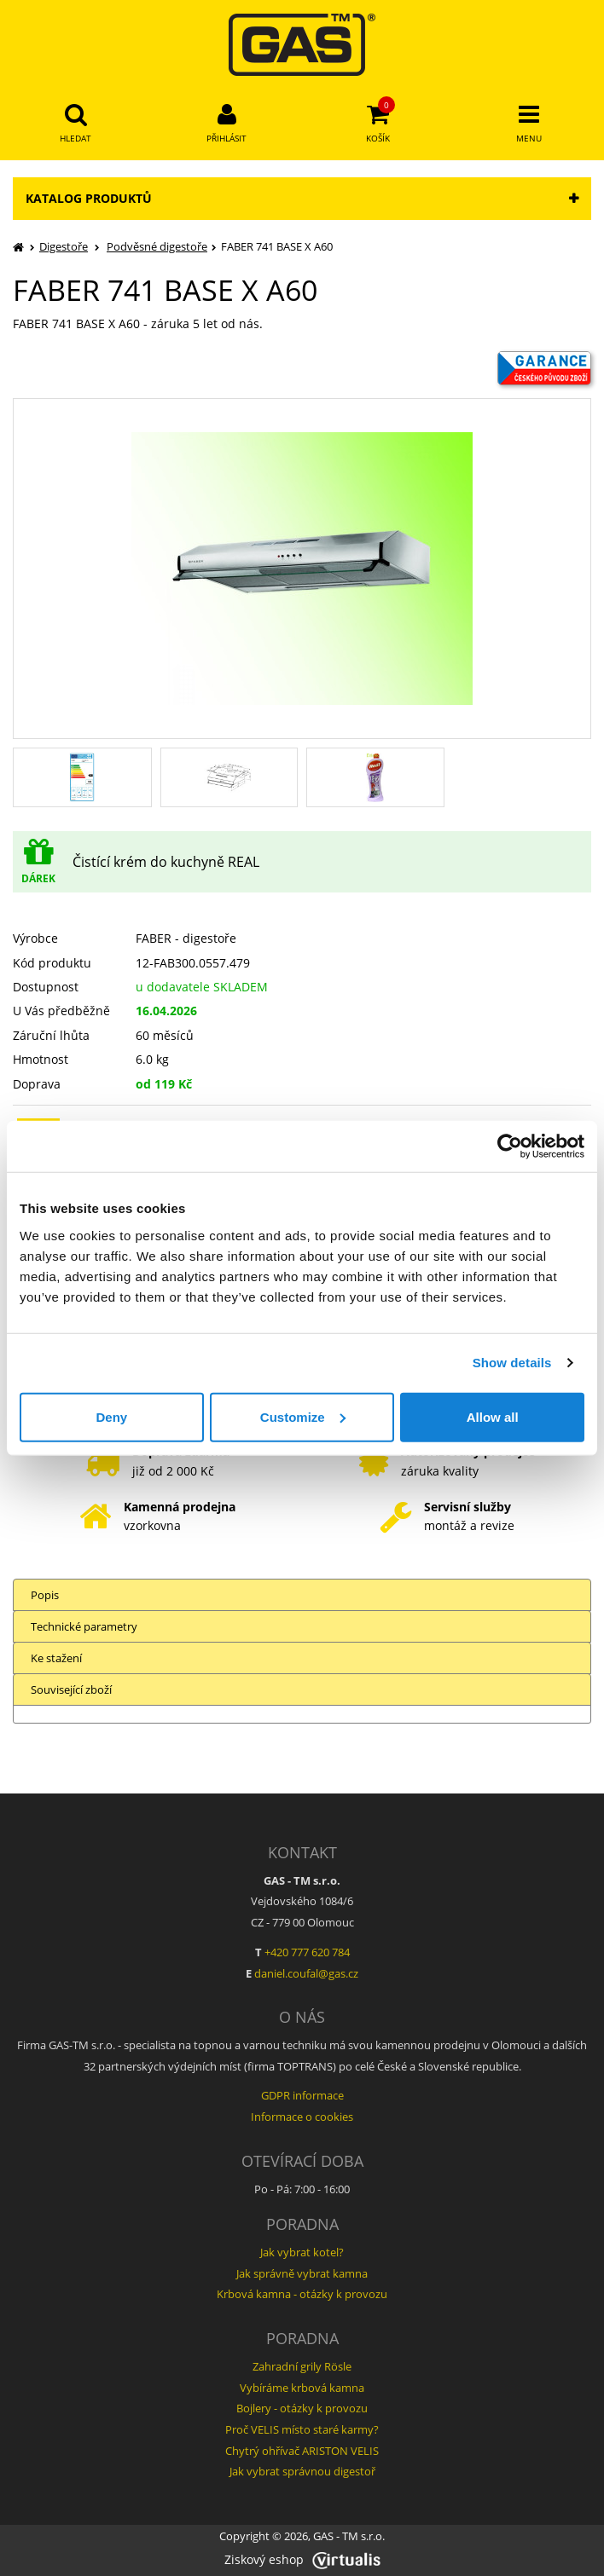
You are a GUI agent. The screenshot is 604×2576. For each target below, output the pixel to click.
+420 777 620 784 (307, 1952)
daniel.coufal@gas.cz (306, 1973)
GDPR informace (302, 2095)
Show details (512, 1362)
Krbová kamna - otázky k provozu (302, 2294)
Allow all (493, 1416)
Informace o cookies (302, 2116)
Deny (111, 1416)
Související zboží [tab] (71, 1689)
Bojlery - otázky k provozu (302, 2408)
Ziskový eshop (302, 2559)
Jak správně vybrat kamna (302, 2273)
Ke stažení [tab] (56, 1658)
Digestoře (63, 246)
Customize (303, 1416)
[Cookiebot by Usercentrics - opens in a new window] (509, 1146)
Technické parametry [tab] (84, 1626)
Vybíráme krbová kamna (302, 2387)
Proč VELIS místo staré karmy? (302, 2429)
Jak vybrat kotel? (302, 2252)
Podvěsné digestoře (157, 246)
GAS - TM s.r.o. (349, 2536)
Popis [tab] (45, 1595)
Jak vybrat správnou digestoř (302, 2471)
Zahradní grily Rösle (302, 2366)
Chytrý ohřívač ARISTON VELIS (302, 2450)
